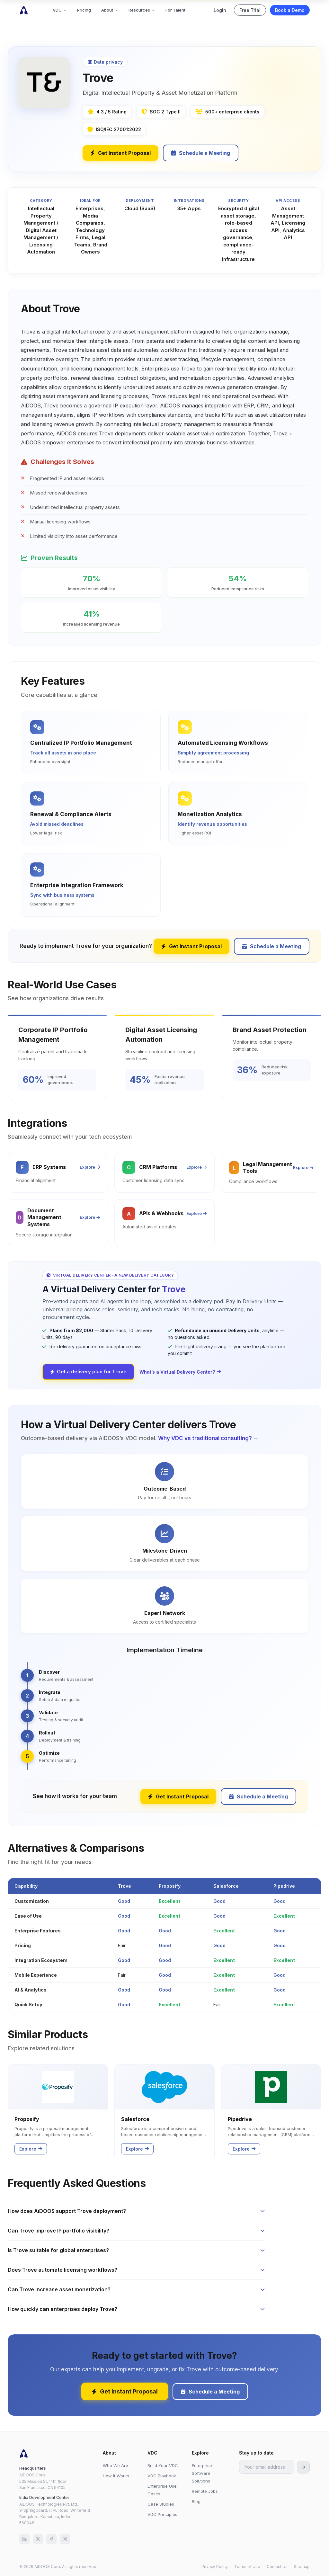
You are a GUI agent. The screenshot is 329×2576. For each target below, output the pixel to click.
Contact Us (277, 2566)
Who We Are (115, 2465)
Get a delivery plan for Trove (88, 1371)
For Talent (175, 10)
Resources (142, 10)
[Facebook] (51, 2539)
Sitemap (302, 2566)
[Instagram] (65, 2539)
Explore (90, 1167)
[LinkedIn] (24, 2539)
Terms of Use (247, 2566)
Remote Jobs (205, 2491)
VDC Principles (162, 2514)
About (109, 10)
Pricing (84, 10)
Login (220, 10)
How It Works (116, 2475)
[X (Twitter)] (38, 2539)
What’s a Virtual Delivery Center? (180, 1372)
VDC (60, 10)
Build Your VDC (162, 2465)
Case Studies (160, 2504)
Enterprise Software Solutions (202, 2473)
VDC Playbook (161, 2475)
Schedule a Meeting (200, 153)
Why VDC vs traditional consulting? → (208, 1438)
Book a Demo (290, 10)
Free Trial (250, 10)
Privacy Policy (214, 2566)
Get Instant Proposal (120, 153)
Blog (196, 2501)
